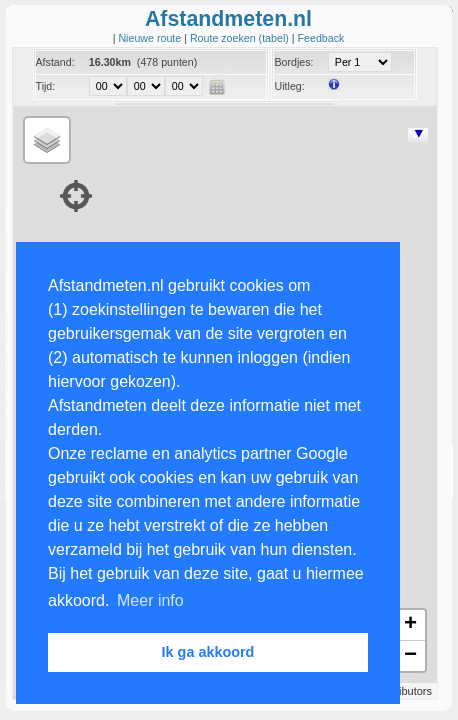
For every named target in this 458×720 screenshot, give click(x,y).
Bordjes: (293, 62)
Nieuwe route (151, 38)
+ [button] (410, 625)
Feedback (321, 38)
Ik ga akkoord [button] (208, 652)
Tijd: (46, 86)
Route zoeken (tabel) (241, 38)
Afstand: (55, 62)
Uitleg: (289, 86)
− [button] (410, 656)
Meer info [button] (150, 600)
